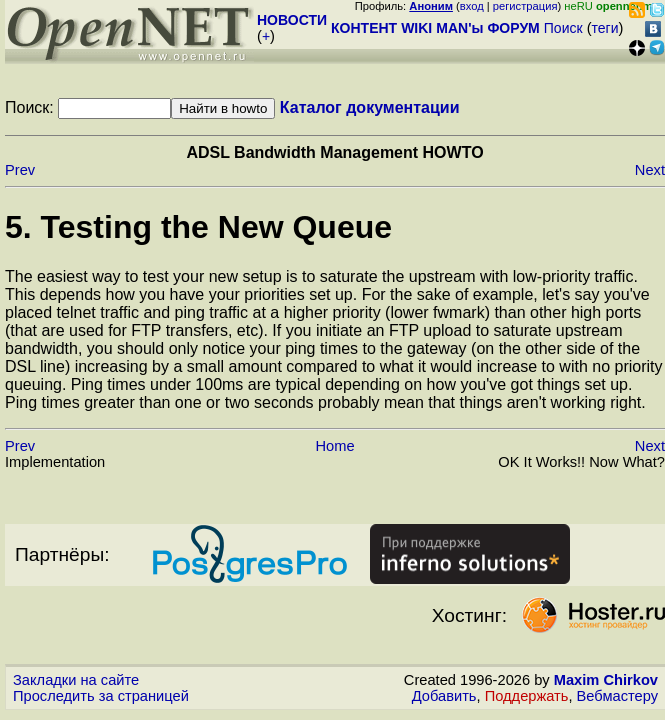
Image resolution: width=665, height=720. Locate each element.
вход (472, 6)
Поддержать (527, 696)
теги (605, 28)
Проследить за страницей (101, 696)
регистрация (525, 6)
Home (334, 446)
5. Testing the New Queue (198, 227)
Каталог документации (370, 107)
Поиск (563, 28)
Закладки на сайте (76, 680)
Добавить (444, 696)
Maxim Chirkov (606, 680)
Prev (20, 170)
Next (650, 170)
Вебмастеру (617, 696)
